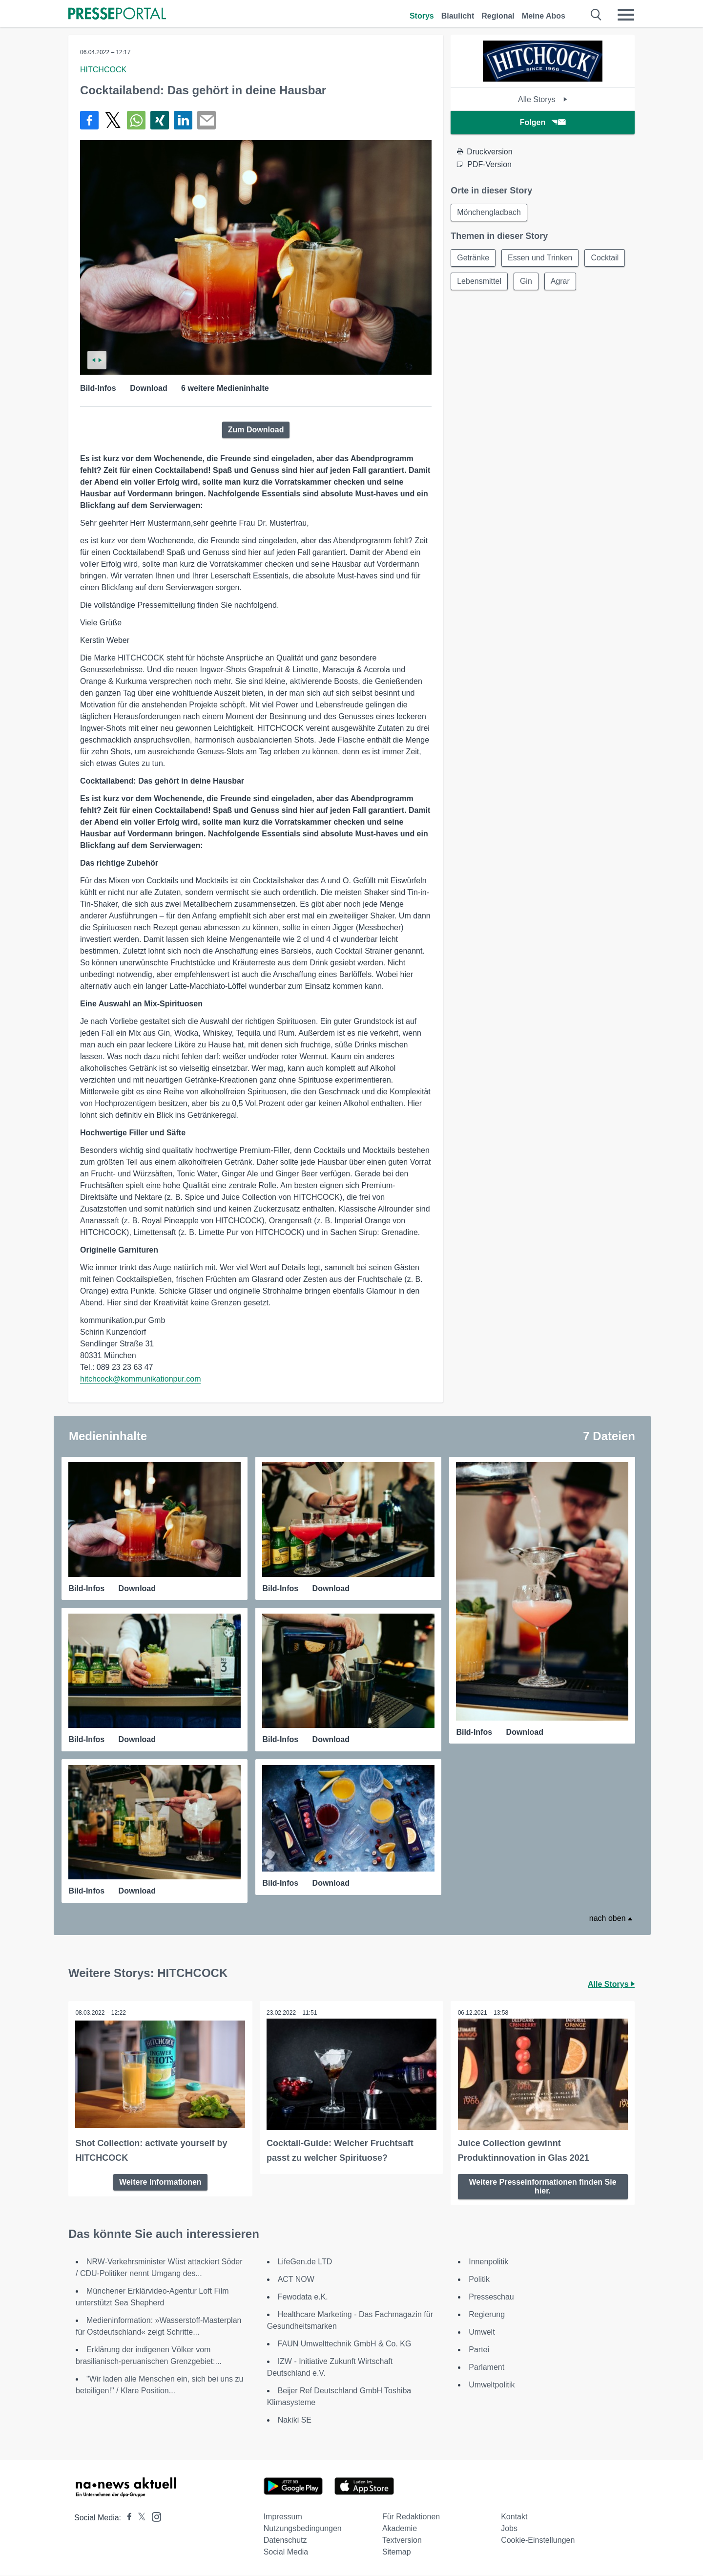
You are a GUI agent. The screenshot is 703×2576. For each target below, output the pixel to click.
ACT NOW (296, 2280)
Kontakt (514, 2517)
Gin (526, 281)
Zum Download (256, 430)
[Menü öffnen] (626, 14)
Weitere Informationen (160, 2182)
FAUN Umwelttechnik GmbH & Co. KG (345, 2344)
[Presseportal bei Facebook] (126, 2518)
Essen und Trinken (540, 258)
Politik (479, 2280)
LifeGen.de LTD (305, 2262)
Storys (422, 16)
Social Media (286, 2552)
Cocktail (605, 258)
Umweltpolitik (492, 2385)
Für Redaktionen (411, 2517)
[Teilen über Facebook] (89, 120)
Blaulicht (458, 16)
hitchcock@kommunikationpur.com (140, 1379)
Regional (498, 16)
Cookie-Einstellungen (538, 2540)
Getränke (473, 258)
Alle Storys (542, 99)
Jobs (509, 2529)
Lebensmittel (479, 281)
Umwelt (482, 2332)
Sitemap (396, 2552)
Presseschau (491, 2297)
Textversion (402, 2540)
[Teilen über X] (112, 120)
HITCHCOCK (103, 69)
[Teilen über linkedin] (183, 120)
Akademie (399, 2529)
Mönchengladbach (489, 212)
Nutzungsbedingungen (303, 2529)
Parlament (486, 2367)
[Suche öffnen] (596, 14)
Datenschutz (285, 2540)
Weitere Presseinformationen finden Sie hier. (543, 2186)
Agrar (560, 281)
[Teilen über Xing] (159, 120)
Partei (479, 2350)
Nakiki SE (294, 2420)
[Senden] (206, 120)
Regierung (487, 2315)
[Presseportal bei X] (139, 2518)
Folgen (542, 122)
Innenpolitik (488, 2262)
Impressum (283, 2517)
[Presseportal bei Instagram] (153, 2516)
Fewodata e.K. (303, 2297)
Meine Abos (543, 16)
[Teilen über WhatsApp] (136, 120)
